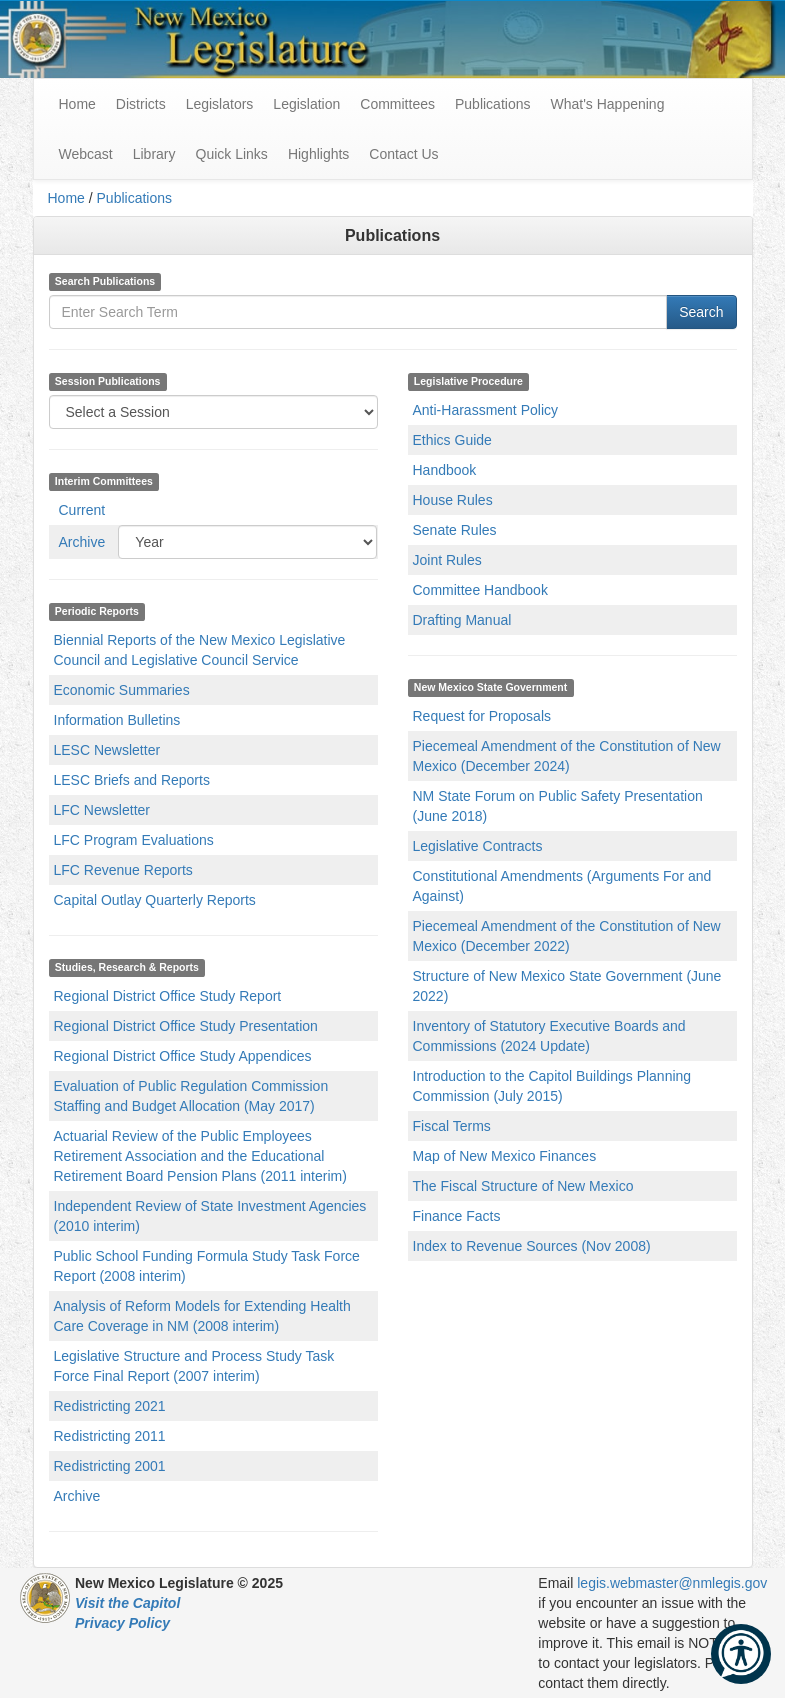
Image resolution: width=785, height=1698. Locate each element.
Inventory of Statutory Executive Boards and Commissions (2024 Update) (549, 1036)
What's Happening (607, 104)
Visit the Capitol (127, 1603)
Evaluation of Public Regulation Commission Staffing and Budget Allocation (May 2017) (191, 1096)
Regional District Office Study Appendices (183, 1056)
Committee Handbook (480, 590)
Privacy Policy (122, 1623)
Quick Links (232, 154)
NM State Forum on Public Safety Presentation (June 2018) (558, 806)
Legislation (306, 104)
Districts (141, 104)
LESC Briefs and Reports (132, 780)
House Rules (453, 500)
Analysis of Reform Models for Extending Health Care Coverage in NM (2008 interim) (202, 1316)
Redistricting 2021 (110, 1406)
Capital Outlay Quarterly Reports (155, 900)
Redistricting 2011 (110, 1436)
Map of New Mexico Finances (505, 1156)
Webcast (86, 154)
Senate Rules (455, 530)
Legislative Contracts (478, 846)
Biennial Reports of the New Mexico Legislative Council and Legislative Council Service (200, 650)
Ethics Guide (452, 440)
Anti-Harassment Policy (486, 410)
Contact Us (403, 154)
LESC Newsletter (107, 750)
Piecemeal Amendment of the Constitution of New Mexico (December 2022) (567, 936)
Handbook (445, 470)
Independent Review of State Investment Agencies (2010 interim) (210, 1216)
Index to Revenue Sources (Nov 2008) (532, 1246)
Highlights (318, 154)
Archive (82, 542)
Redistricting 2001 (110, 1466)
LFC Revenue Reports (123, 870)
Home (66, 198)
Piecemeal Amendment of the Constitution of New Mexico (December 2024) (567, 756)
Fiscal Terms (452, 1126)
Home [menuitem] (77, 104)
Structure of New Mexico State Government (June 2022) (567, 986)
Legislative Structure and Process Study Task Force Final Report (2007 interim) (194, 1366)
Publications (493, 104)
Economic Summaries (122, 690)
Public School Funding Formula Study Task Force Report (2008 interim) (207, 1266)
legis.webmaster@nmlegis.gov (672, 1583)
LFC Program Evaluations (134, 840)
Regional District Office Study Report (168, 996)
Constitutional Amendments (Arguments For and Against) (562, 886)
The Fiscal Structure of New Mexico (523, 1186)
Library (154, 154)
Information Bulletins (117, 720)
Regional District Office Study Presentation (186, 1026)
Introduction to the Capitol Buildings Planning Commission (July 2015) (552, 1086)
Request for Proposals (482, 716)
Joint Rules (447, 560)
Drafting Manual (462, 620)
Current (82, 510)
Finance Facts (457, 1216)
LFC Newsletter (102, 810)
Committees (397, 104)
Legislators (220, 104)
